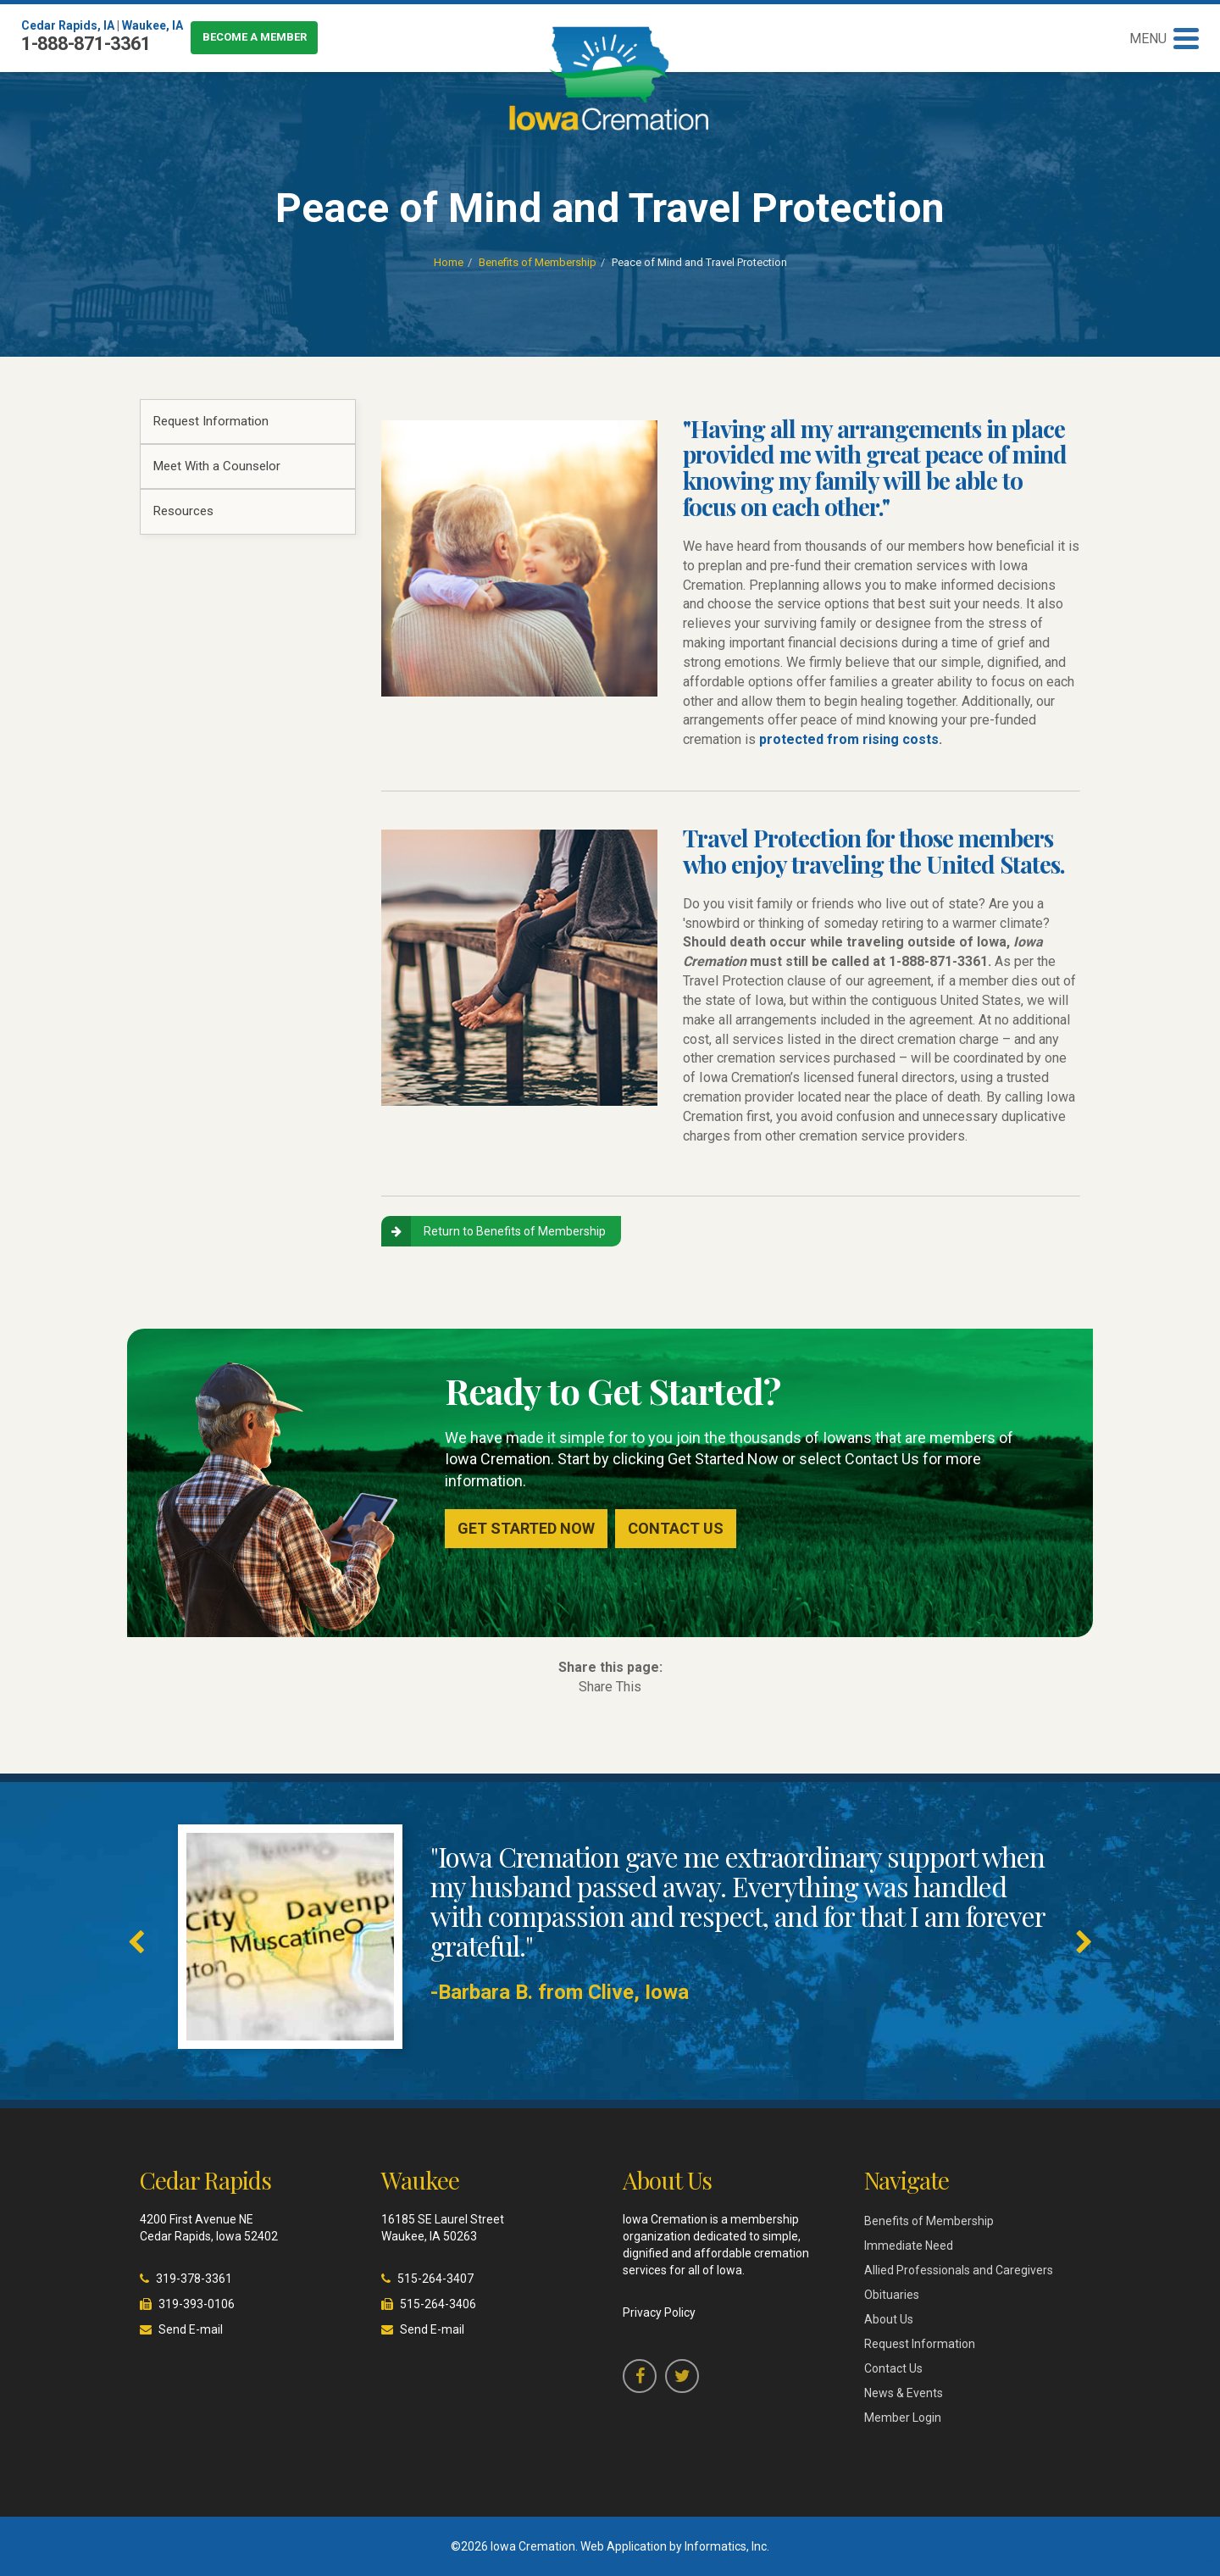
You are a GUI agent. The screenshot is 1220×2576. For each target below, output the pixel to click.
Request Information (211, 421)
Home (448, 262)
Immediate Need (908, 2245)
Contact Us (676, 1528)
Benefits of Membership (537, 262)
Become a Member (254, 37)
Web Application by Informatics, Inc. (674, 2546)
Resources (183, 511)
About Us (888, 2319)
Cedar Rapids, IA (67, 25)
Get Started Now (526, 1528)
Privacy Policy (659, 2312)
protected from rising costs (849, 739)
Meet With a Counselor (216, 466)
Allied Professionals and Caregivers (958, 2270)
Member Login (902, 2417)
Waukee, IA (152, 25)
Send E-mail (190, 2329)
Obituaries (891, 2294)
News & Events (903, 2393)
